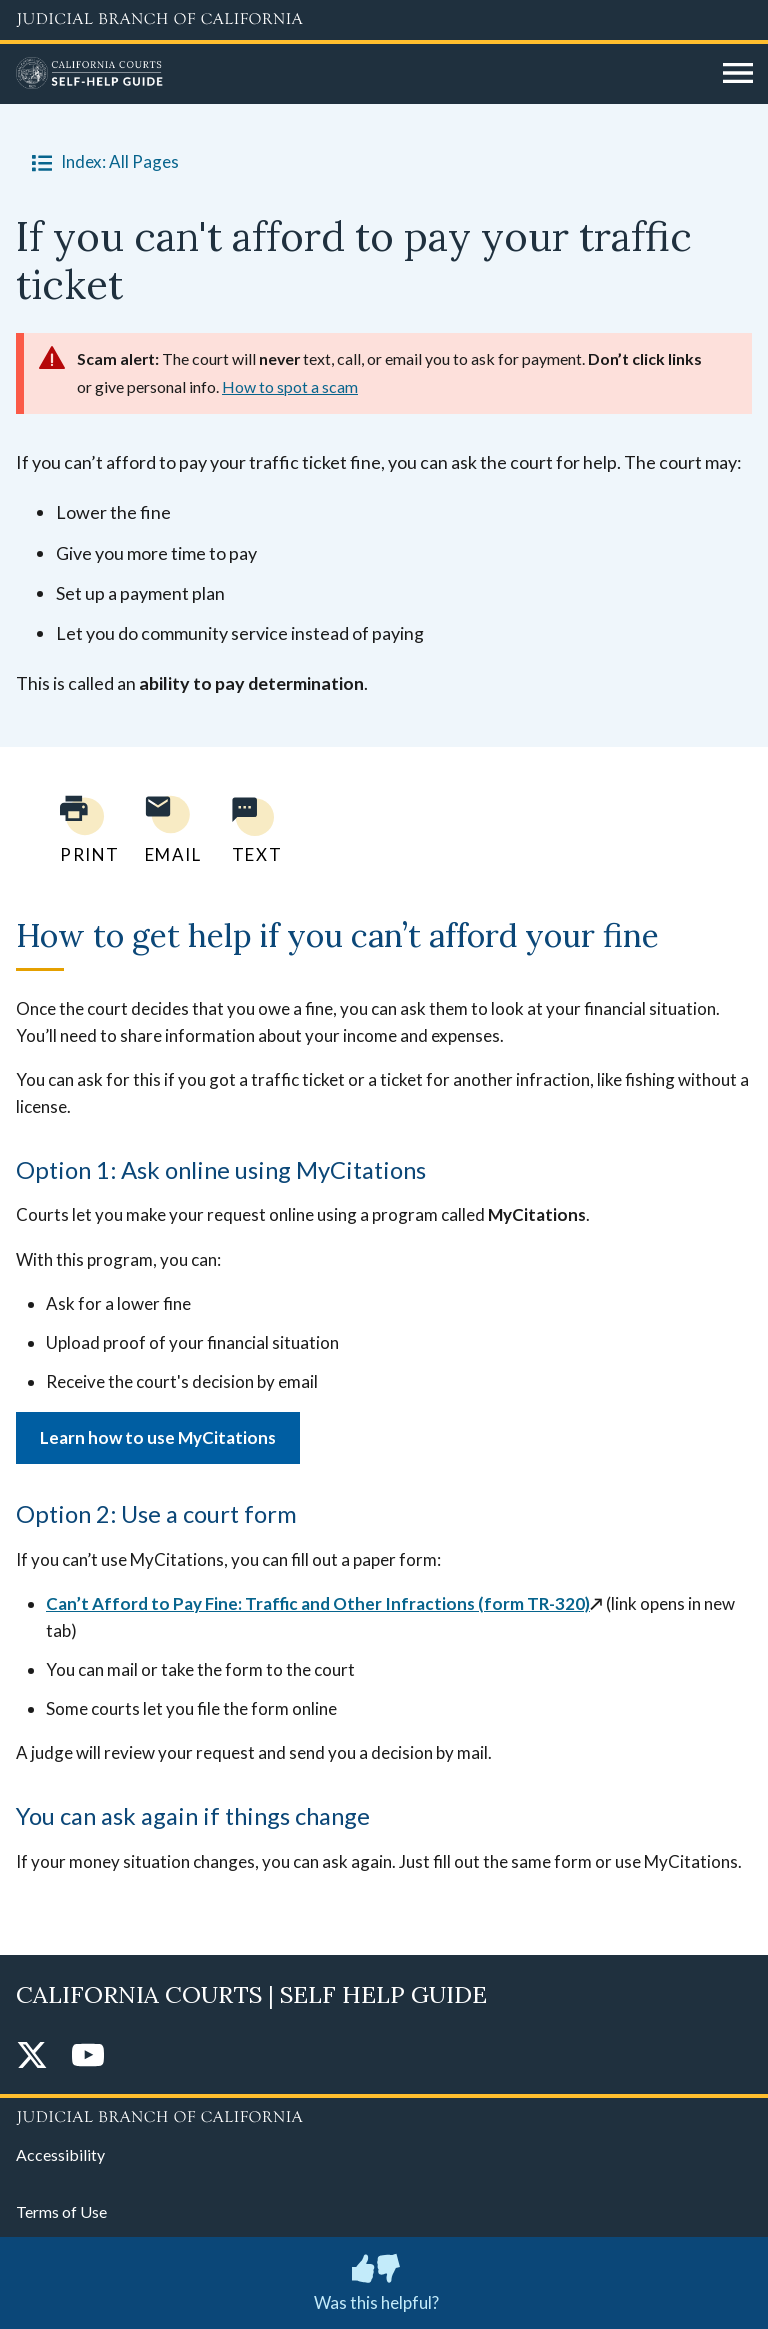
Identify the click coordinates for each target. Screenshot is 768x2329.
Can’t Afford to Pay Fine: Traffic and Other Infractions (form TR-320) (318, 1603)
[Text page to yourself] (252, 829)
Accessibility (60, 2154)
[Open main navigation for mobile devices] (738, 74)
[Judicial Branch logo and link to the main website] (384, 20)
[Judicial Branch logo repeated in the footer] (384, 2114)
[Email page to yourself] (168, 829)
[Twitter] (32, 2056)
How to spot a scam (290, 386)
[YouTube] (88, 2056)
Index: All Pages (101, 162)
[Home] (362, 74)
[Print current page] (78, 829)
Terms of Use (61, 2211)
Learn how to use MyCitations (158, 1437)
